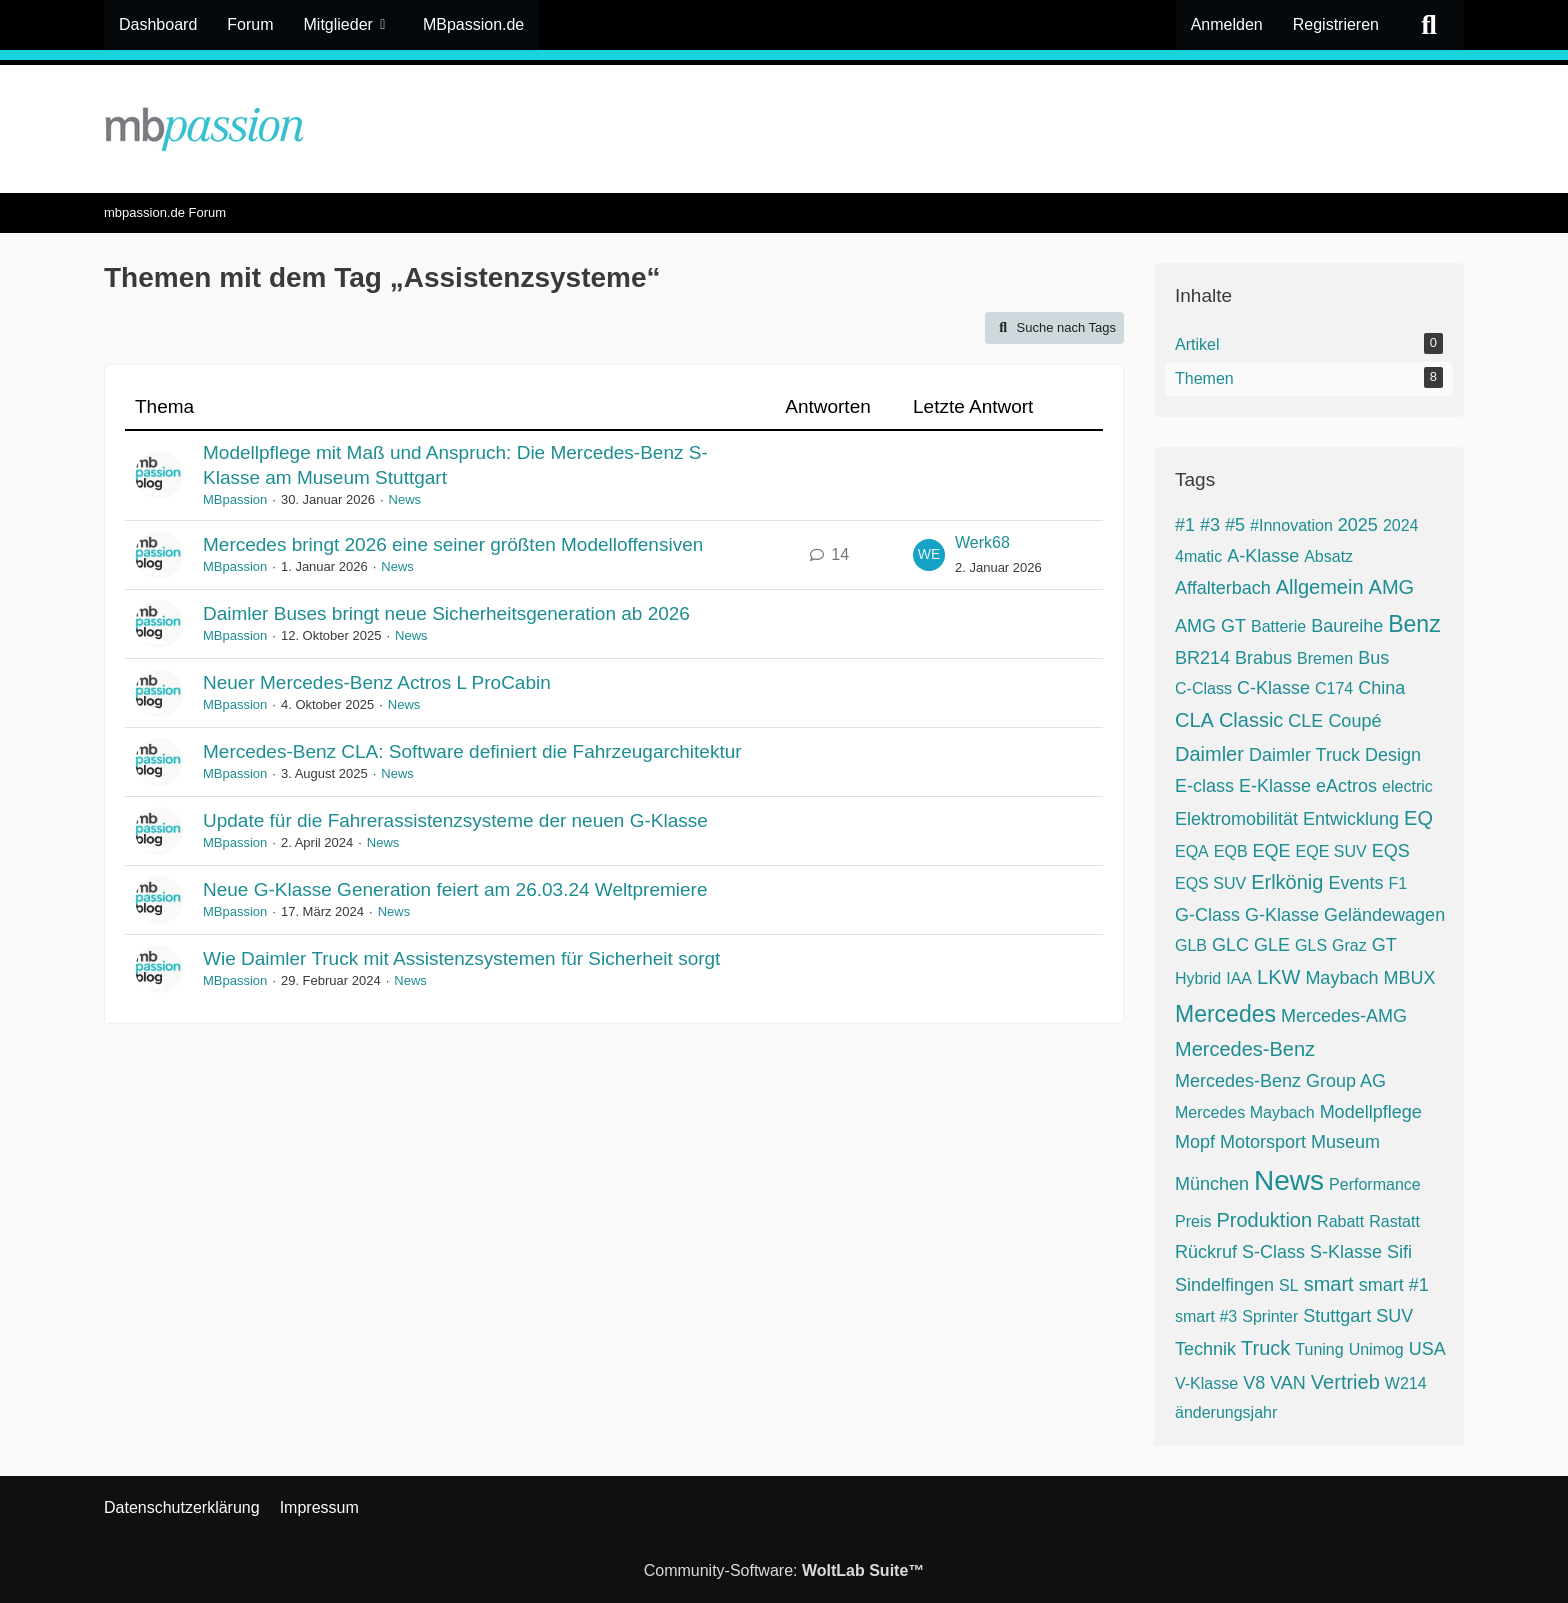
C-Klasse (1273, 688)
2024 (1401, 525)
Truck (1265, 1348)
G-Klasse (1282, 915)
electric (1407, 786)
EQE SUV (1331, 851)
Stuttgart (1337, 1316)
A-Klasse (1263, 556)
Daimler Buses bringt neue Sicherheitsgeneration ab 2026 (446, 613)
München (1212, 1184)
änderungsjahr (1226, 1412)
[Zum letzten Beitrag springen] (929, 555)
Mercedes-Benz (1245, 1049)
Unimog (1376, 1349)
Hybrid (1198, 978)
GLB (1191, 945)
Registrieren (1336, 24)
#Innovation (1291, 525)
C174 (1334, 688)
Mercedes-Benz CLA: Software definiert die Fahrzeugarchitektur (472, 751)
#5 (1235, 525)
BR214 (1202, 658)
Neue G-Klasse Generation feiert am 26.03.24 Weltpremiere (455, 889)
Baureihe (1347, 626)
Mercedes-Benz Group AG (1280, 1081)
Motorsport (1263, 1142)
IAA (1239, 978)
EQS (1391, 851)
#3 (1210, 525)
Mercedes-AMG (1344, 1016)
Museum (1345, 1142)
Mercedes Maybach (1245, 1112)
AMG (1392, 587)
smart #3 (1206, 1316)
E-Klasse (1275, 786)
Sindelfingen (1224, 1285)
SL (1289, 1285)
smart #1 (1394, 1285)
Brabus (1263, 658)
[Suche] (1429, 25)
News (405, 499)
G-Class (1207, 915)
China (1381, 688)
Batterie (1278, 626)
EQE (1272, 851)
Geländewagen (1384, 915)
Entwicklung (1351, 819)
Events (1355, 883)
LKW (1278, 977)
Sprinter (1270, 1316)
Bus (1373, 658)
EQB (1231, 851)
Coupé (1354, 721)
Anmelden (1227, 24)
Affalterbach (1223, 588)
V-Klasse (1206, 1383)
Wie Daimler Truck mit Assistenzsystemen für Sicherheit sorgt (461, 958)
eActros (1346, 786)
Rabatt (1340, 1221)
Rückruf (1206, 1252)
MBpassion (235, 499)
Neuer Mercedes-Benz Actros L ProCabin (377, 682)
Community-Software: (784, 1570)
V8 (1254, 1383)
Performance (1375, 1184)
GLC (1230, 945)
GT (1384, 945)
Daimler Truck (1304, 755)
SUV (1394, 1316)
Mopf (1195, 1142)
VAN (1288, 1383)
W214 (1406, 1383)
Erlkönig (1287, 882)
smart (1329, 1284)
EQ (1418, 818)
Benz (1414, 624)
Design (1393, 755)
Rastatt (1394, 1221)
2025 (1358, 525)
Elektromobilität (1236, 819)
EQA (1192, 851)
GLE (1272, 945)
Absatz (1328, 556)
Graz (1349, 945)
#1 (1185, 525)
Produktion (1264, 1220)
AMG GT (1210, 626)
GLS (1311, 945)
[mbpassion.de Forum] (784, 129)
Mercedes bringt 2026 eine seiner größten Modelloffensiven (453, 544)
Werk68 (982, 542)
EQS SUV (1210, 883)
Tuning (1319, 1349)
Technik (1205, 1349)
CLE (1305, 721)
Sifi (1399, 1252)
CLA (1194, 720)
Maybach (1341, 978)
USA (1427, 1349)
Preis (1193, 1221)
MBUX (1409, 978)
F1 (1397, 883)
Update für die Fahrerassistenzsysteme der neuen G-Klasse (455, 820)
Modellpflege (1371, 1112)
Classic (1251, 720)
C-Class (1203, 688)
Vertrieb (1345, 1382)
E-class (1204, 786)
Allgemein (1320, 587)
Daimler (1209, 754)
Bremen (1325, 658)
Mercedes (1225, 1014)
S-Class (1273, 1252)
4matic (1198, 556)
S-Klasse (1346, 1252)
